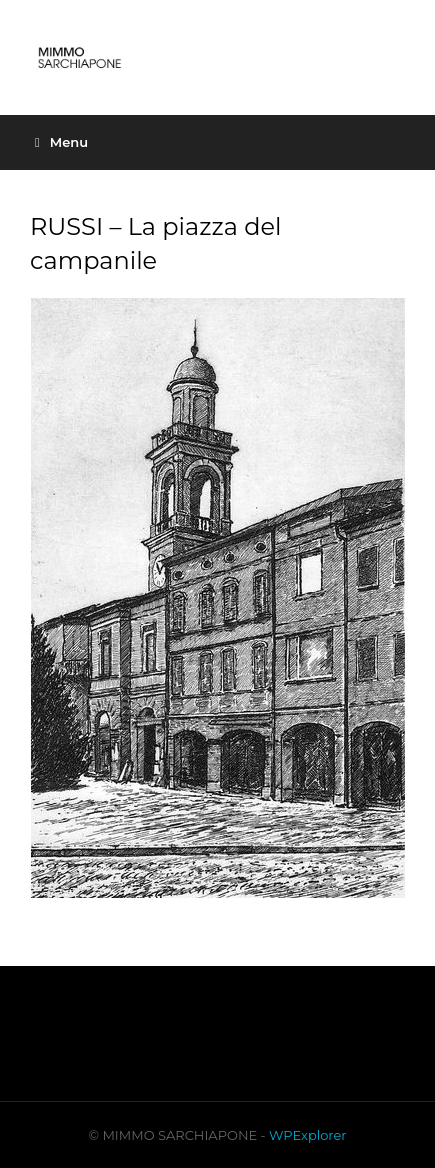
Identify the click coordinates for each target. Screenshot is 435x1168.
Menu (61, 142)
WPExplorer (307, 1135)
